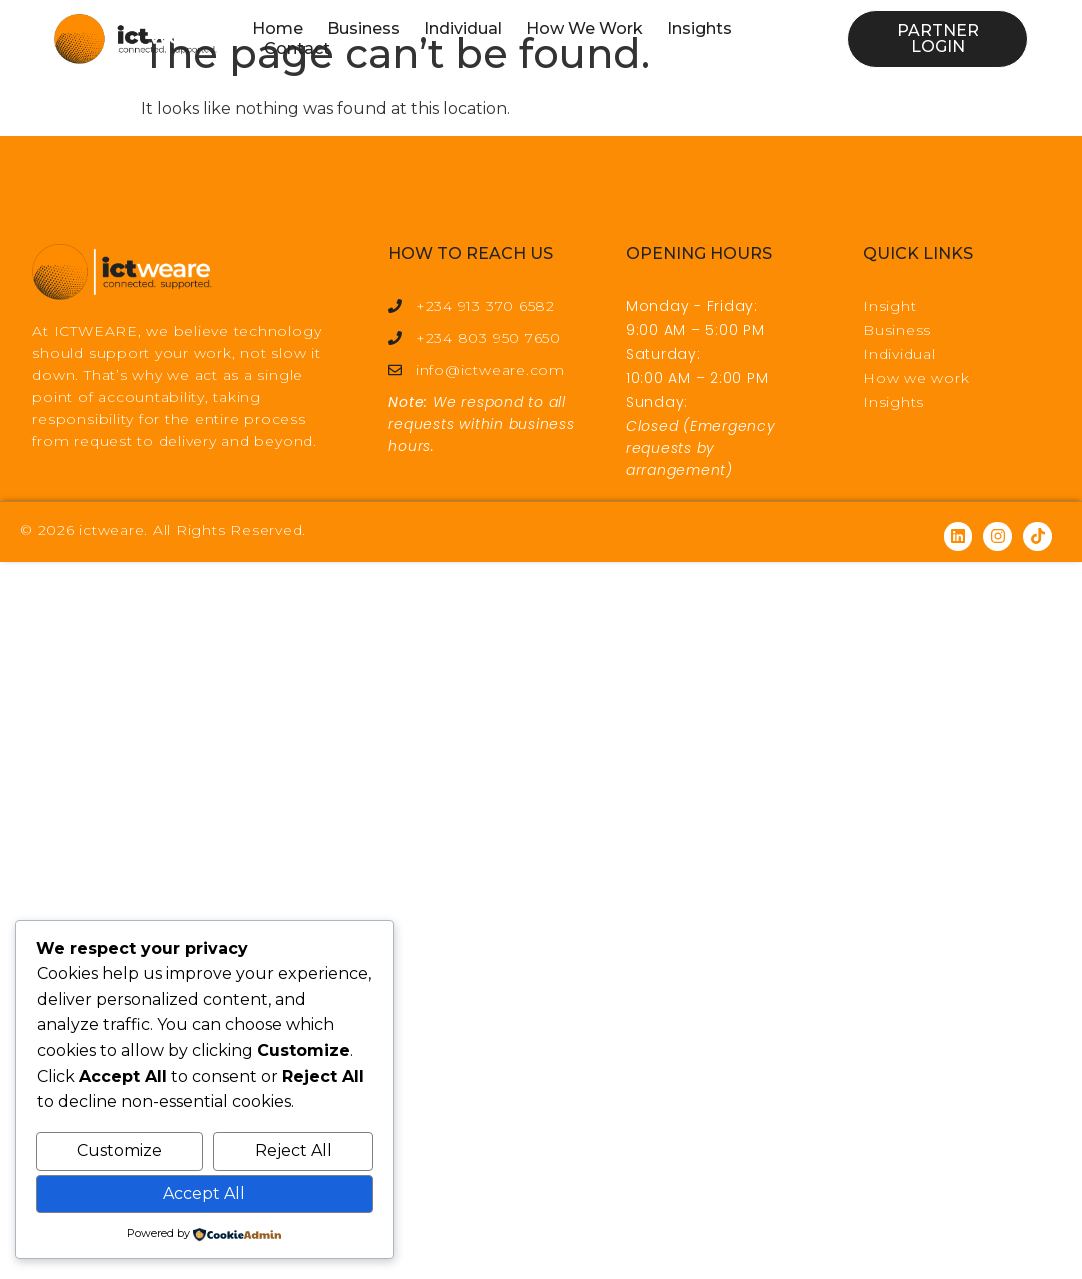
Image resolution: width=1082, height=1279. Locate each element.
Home (277, 28)
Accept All (204, 1193)
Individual (463, 28)
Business (363, 28)
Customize (119, 1150)
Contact (297, 48)
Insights (699, 28)
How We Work (584, 28)
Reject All (293, 1150)
